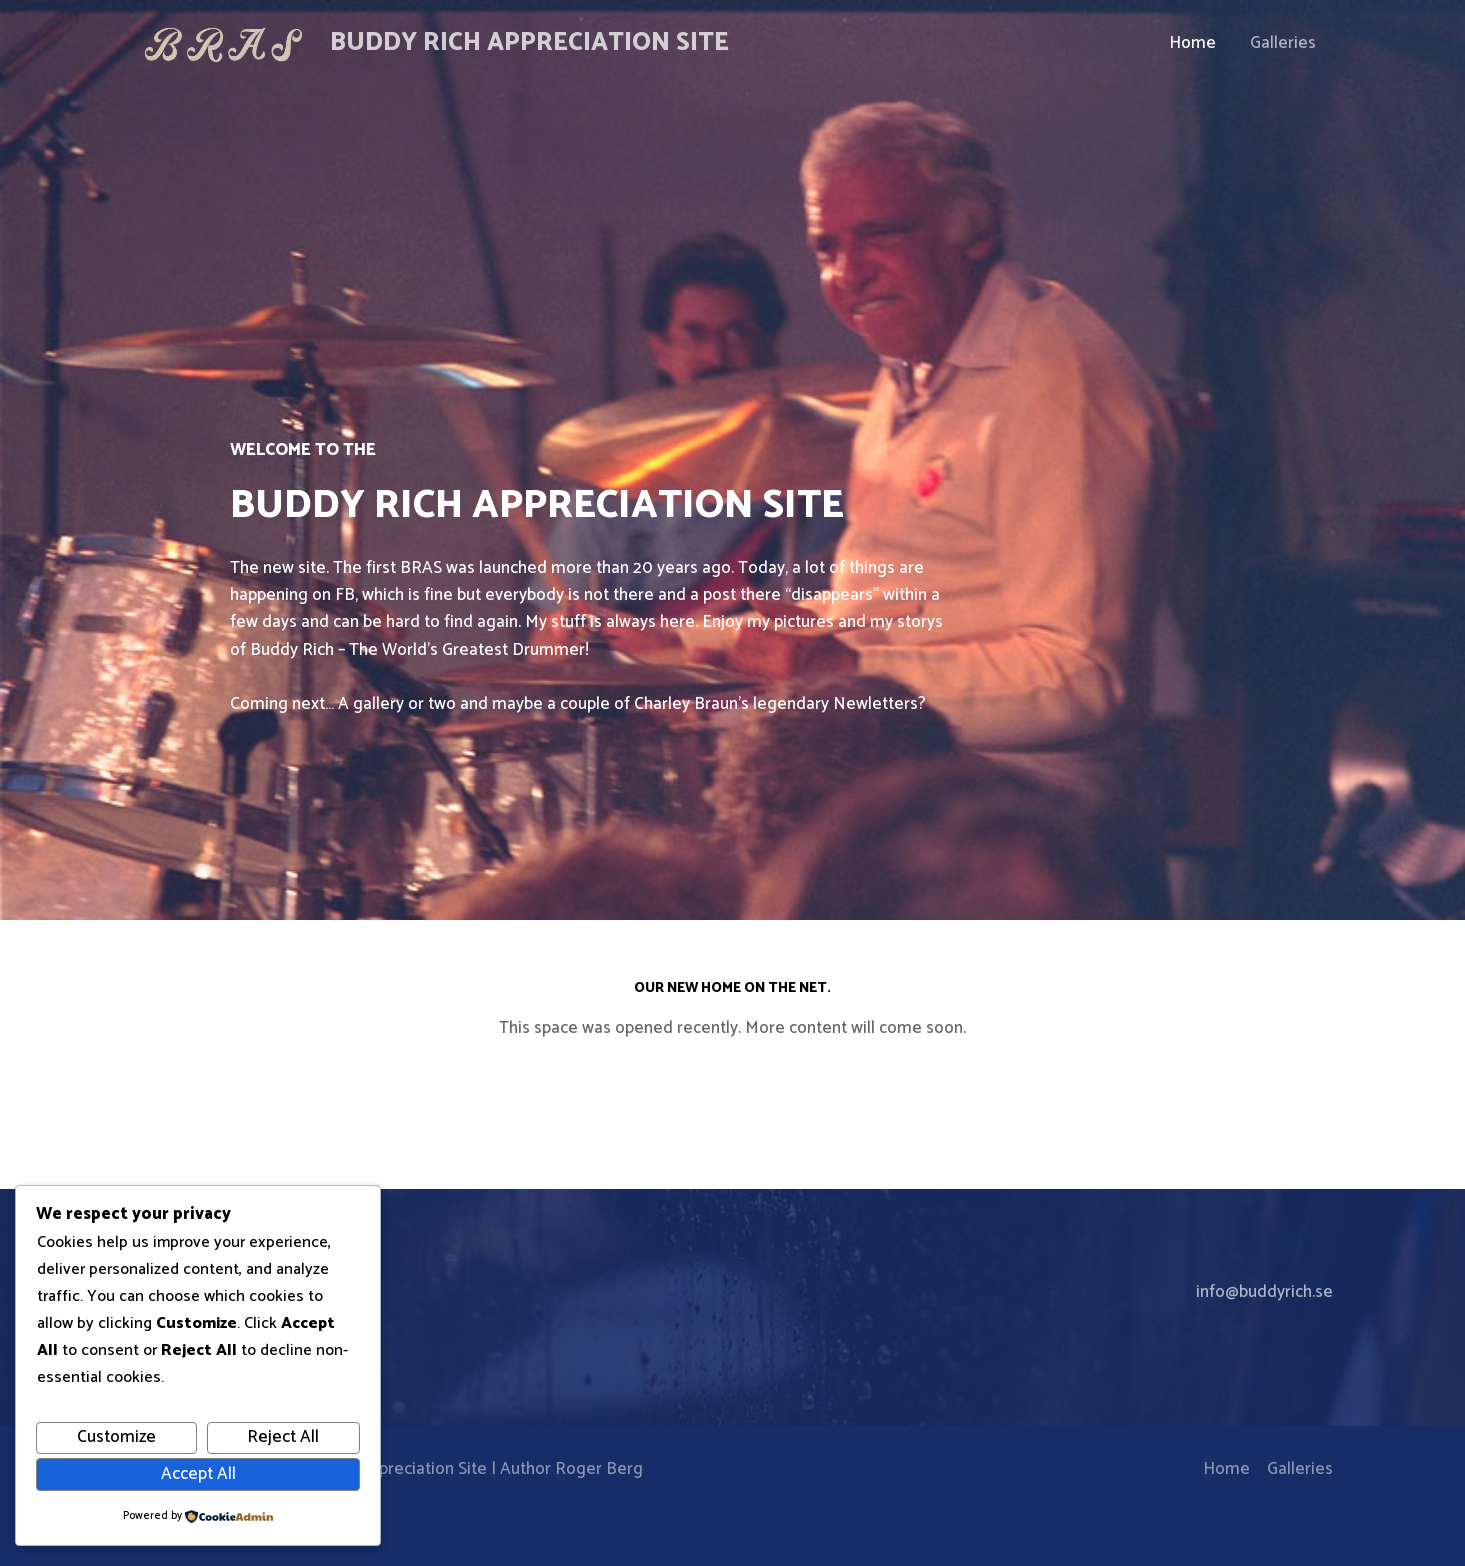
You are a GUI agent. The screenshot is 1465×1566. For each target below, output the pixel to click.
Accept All (198, 1474)
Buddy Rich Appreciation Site (529, 43)
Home (1192, 43)
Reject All (283, 1437)
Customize (116, 1437)
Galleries (1283, 43)
